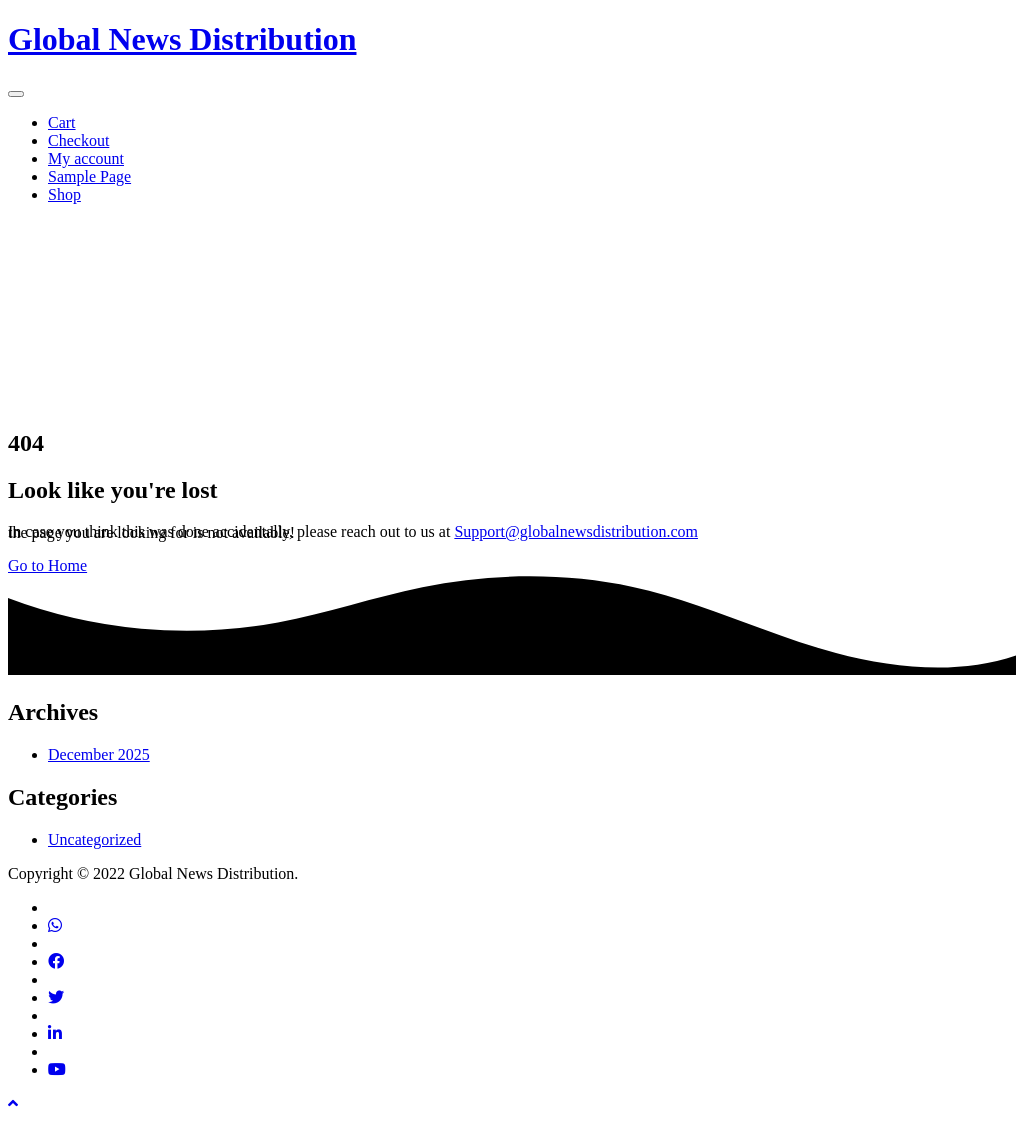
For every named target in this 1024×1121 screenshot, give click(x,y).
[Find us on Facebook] (56, 961)
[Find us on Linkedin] (55, 1033)
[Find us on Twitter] (56, 997)
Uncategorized (94, 839)
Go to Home (47, 565)
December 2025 (99, 754)
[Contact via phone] (55, 925)
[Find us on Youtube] (57, 1069)
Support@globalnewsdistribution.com (576, 531)
